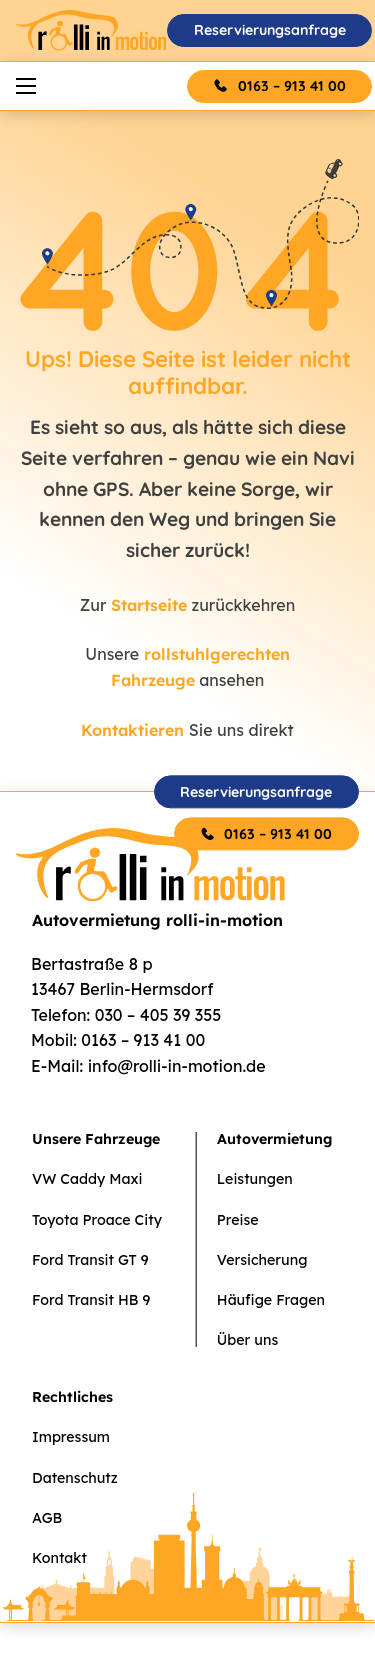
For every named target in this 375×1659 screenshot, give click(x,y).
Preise (238, 1220)
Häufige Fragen (271, 1300)
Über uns (247, 1340)
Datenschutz (75, 1478)
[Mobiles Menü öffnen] (26, 86)
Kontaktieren (132, 730)
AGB (47, 1518)
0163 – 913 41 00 (292, 86)
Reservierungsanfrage (270, 30)
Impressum (71, 1437)
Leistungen (255, 1179)
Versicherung (262, 1260)
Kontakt (59, 1558)
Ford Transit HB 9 (91, 1300)
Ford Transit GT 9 (90, 1260)
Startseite (149, 605)
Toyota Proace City (97, 1220)
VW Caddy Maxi (87, 1179)
